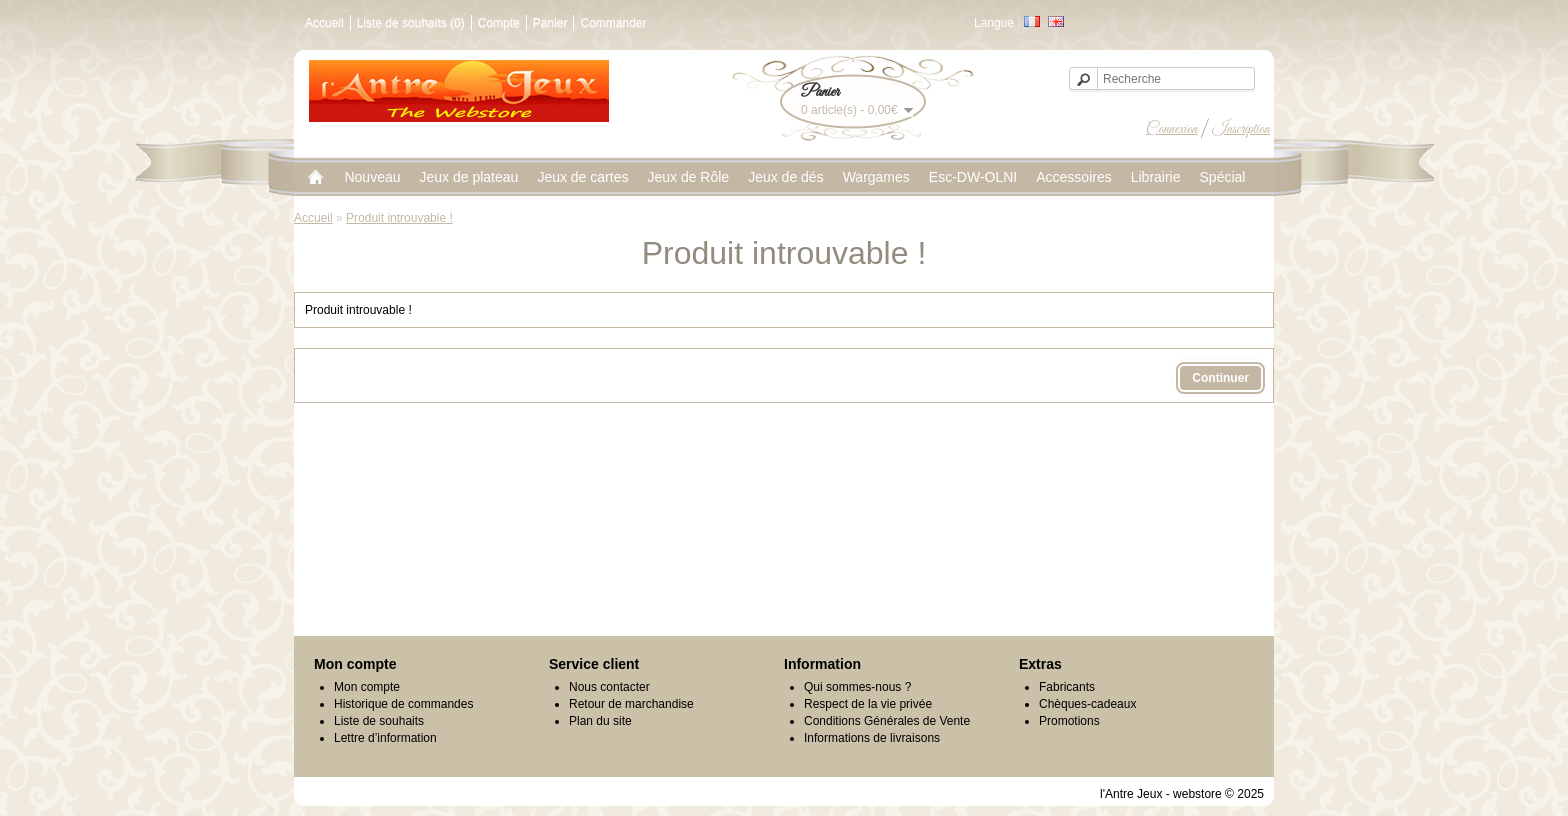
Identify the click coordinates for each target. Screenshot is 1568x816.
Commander (613, 23)
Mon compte (367, 687)
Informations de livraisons (872, 738)
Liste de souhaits (379, 721)
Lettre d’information (385, 738)
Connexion (1172, 129)
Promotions (1069, 721)
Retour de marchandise (631, 704)
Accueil (324, 23)
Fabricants (1067, 687)
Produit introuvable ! (399, 218)
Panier (550, 23)
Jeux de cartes (582, 177)
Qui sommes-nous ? (857, 687)
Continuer (1220, 378)
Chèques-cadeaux (1087, 704)
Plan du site (600, 721)
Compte (499, 23)
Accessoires (1073, 177)
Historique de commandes (403, 704)
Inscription (1241, 129)
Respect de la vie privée (868, 704)
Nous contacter (609, 687)
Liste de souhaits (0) (411, 23)
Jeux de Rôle (688, 177)
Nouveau (372, 177)
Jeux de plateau (469, 177)
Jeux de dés (786, 177)
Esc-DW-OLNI (973, 177)
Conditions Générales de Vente (887, 721)
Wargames (876, 177)
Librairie (1156, 177)
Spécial (1223, 177)
